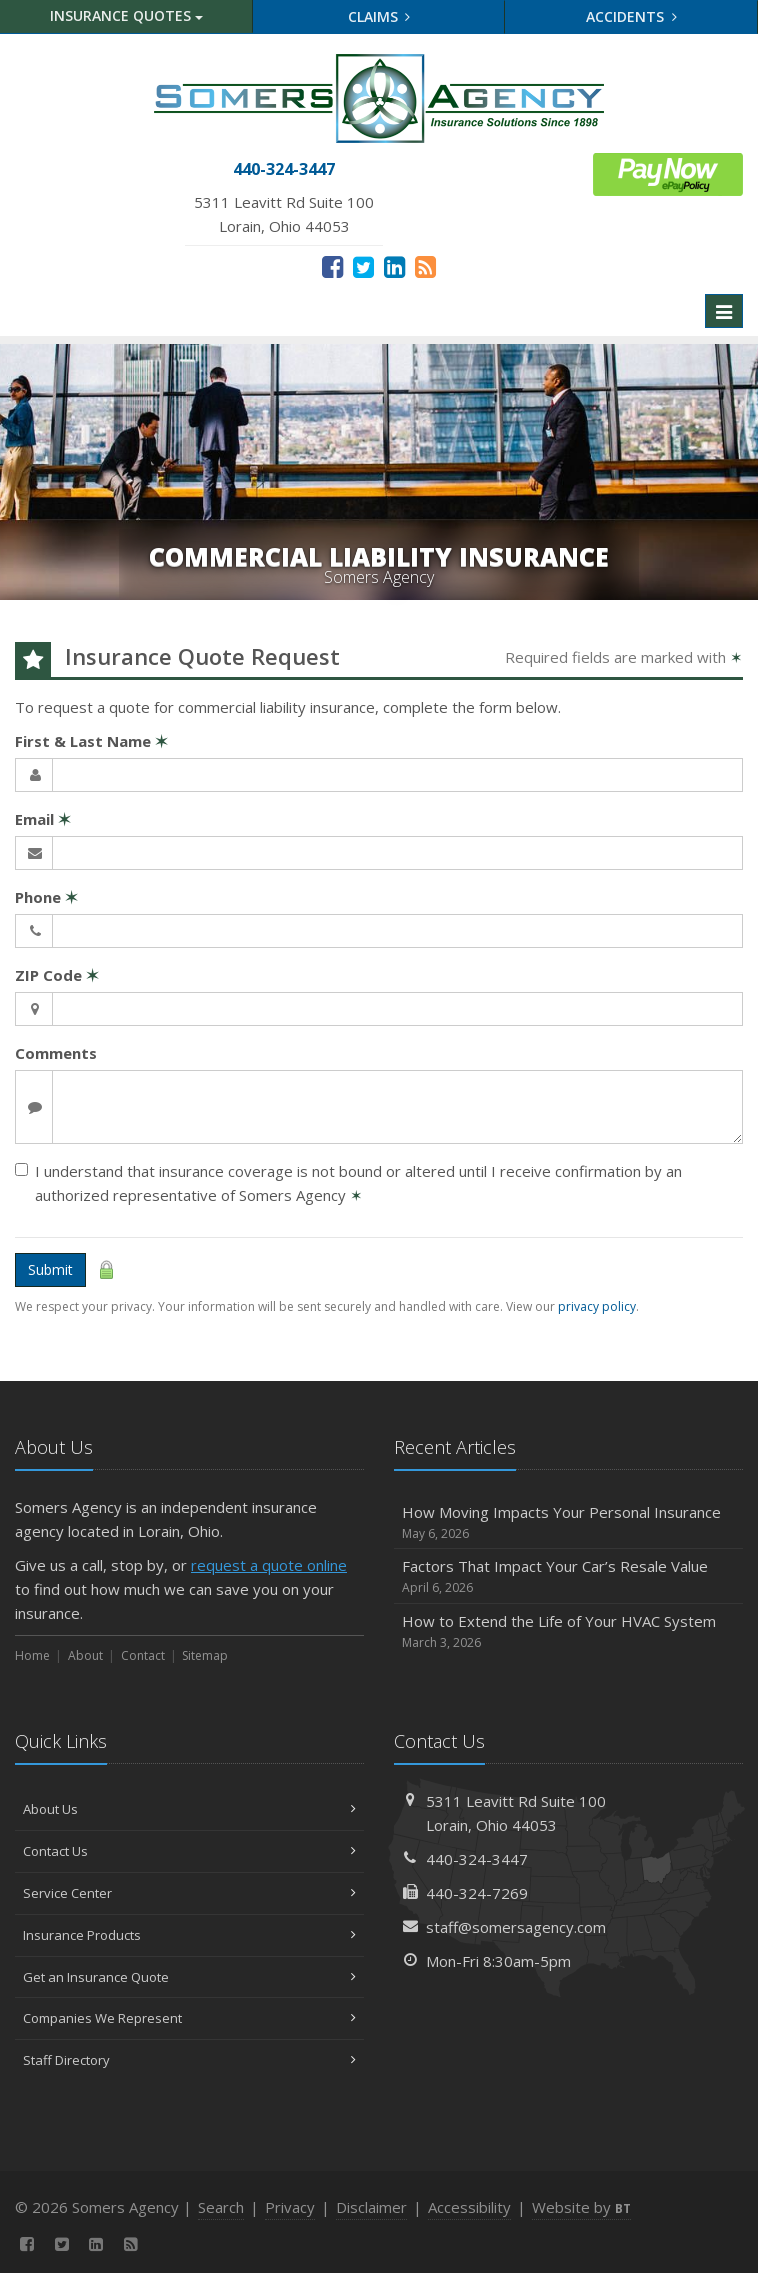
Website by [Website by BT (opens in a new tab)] (581, 2207)
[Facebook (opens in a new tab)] (332, 266)
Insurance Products (189, 1935)
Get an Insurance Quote (189, 1977)
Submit (50, 1269)
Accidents (631, 16)
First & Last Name (91, 741)
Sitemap (205, 1655)
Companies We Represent (189, 2018)
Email (43, 819)
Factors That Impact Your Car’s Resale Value (568, 1576)
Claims (379, 16)
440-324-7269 (477, 1893)
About (85, 1655)
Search (221, 2207)
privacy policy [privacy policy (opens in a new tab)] (597, 1306)
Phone (46, 897)
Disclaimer (371, 2207)
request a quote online (269, 1565)
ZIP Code (57, 975)
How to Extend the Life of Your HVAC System (568, 1631)
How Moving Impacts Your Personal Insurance (568, 1522)
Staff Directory (189, 2060)
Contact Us (189, 1851)
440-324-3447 (477, 1859)
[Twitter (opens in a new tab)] (363, 266)
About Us (189, 1809)
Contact (143, 1655)
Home (32, 1655)
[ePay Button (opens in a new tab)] (668, 172)
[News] (425, 266)
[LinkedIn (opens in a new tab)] (394, 266)
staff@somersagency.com (516, 1927)
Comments (56, 1053)
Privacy (290, 2207)
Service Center (189, 1893)
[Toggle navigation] (724, 311)
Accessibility (469, 2207)
